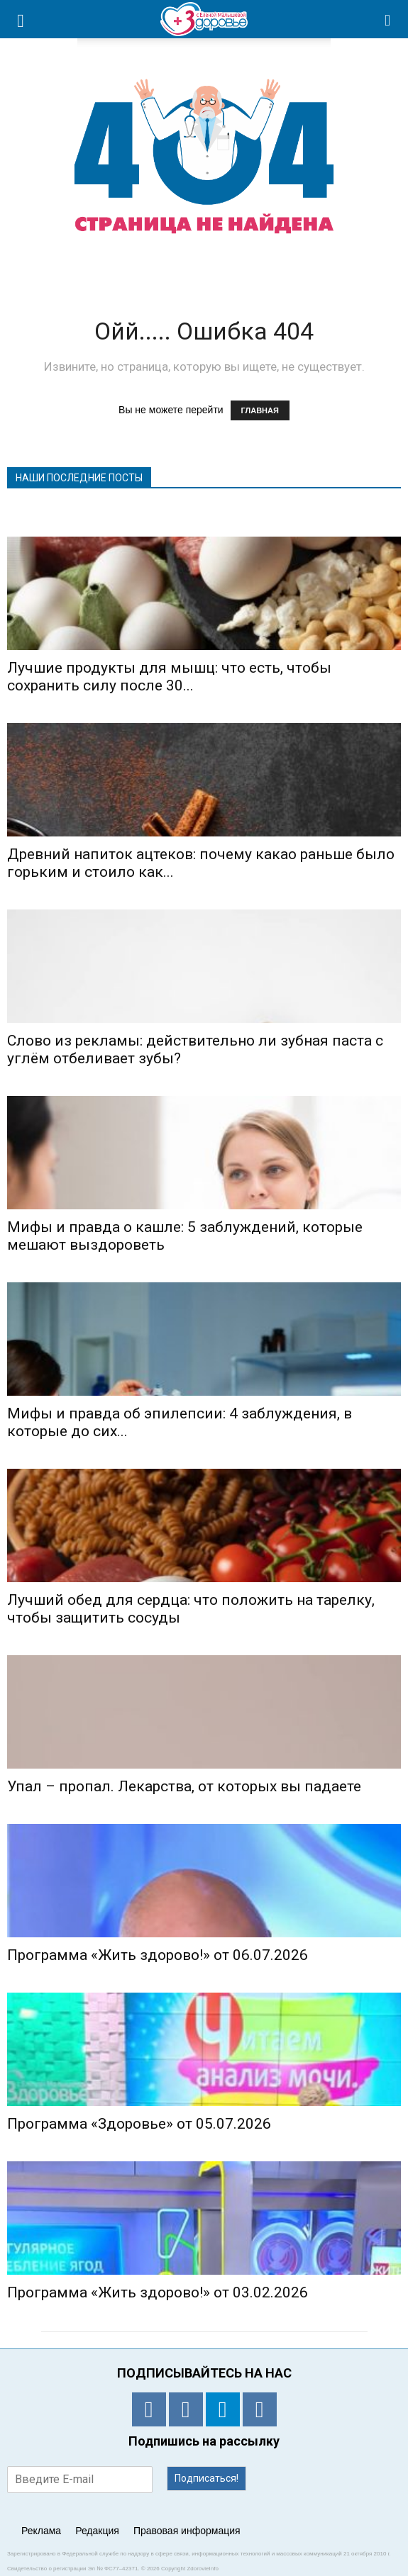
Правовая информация (187, 2530)
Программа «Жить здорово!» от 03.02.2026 (157, 2292)
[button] (388, 19)
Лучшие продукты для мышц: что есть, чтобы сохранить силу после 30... (169, 676)
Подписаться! (206, 2478)
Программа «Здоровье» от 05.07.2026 (139, 2123)
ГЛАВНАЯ (260, 410)
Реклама (41, 2530)
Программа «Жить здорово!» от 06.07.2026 (157, 1955)
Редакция (97, 2530)
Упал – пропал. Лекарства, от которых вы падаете (184, 1786)
